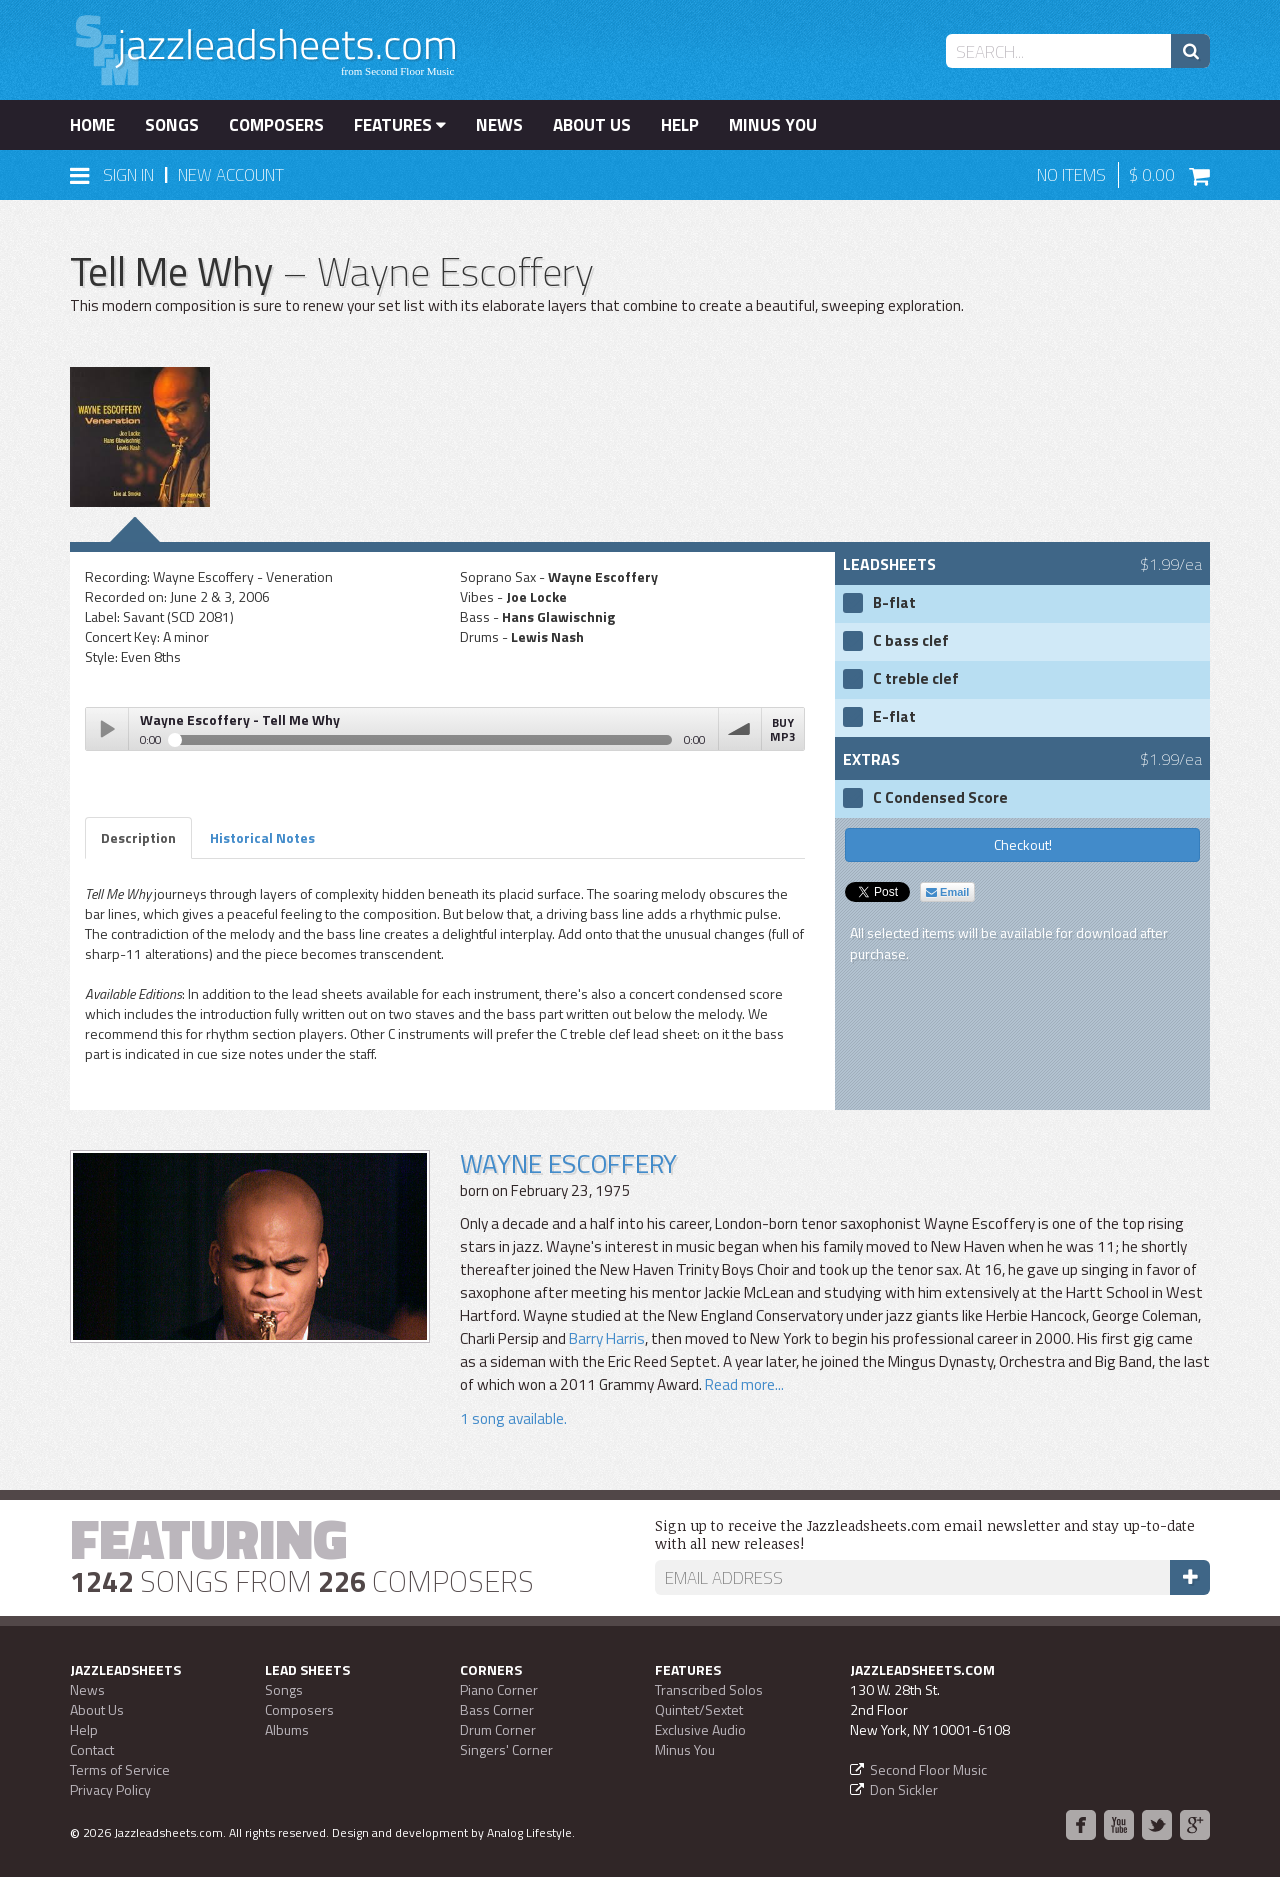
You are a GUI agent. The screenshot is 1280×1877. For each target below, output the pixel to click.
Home (92, 125)
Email (947, 892)
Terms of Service (120, 1769)
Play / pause (107, 729)
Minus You (773, 125)
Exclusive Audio (700, 1729)
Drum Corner (498, 1729)
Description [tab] (138, 837)
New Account (231, 175)
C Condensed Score (940, 798)
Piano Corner (499, 1689)
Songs (172, 125)
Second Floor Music (928, 1769)
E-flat (894, 717)
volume (740, 729)
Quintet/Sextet (699, 1709)
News (499, 125)
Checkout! (1023, 844)
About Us (592, 125)
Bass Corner (497, 1709)
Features (400, 125)
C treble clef (916, 679)
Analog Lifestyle (529, 1832)
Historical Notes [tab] (262, 837)
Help (680, 125)
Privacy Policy (110, 1789)
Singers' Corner (506, 1749)
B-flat (894, 603)
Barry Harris (607, 1338)
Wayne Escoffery (568, 1163)
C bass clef (911, 641)
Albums (287, 1729)
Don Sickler (904, 1789)
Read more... (743, 1384)
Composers (276, 125)
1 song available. (513, 1418)
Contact (92, 1749)
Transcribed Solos (709, 1689)
